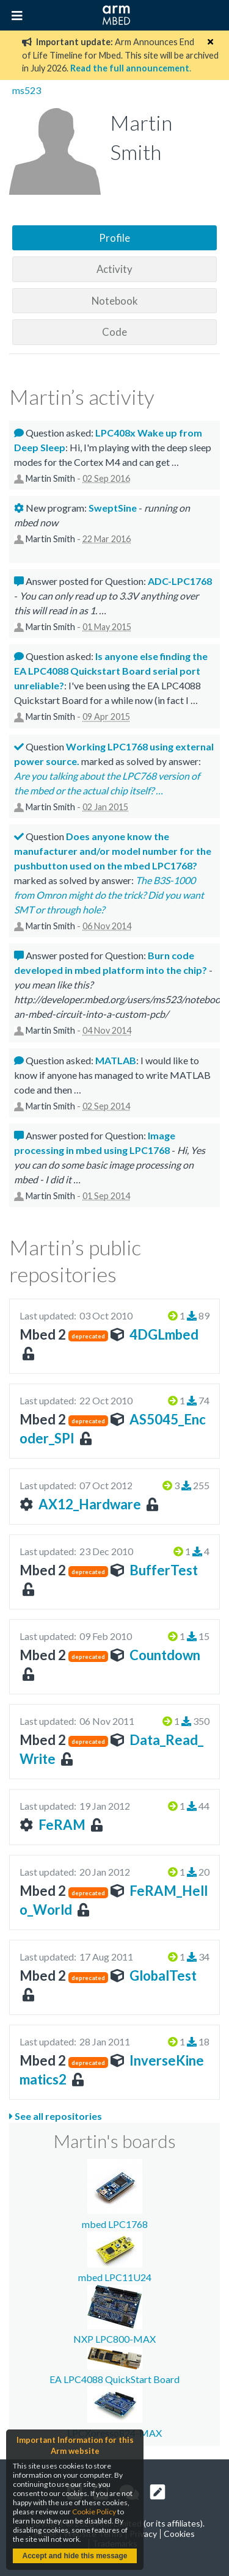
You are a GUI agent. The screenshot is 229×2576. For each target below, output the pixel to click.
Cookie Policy (94, 2511)
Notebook (115, 300)
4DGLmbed (163, 1334)
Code (114, 331)
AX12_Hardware (89, 1504)
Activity (114, 269)
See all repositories (55, 2116)
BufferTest (163, 1570)
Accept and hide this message (74, 2556)
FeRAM (61, 1824)
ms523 (26, 90)
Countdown (164, 1655)
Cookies (179, 2533)
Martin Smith (50, 478)
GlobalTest (163, 1975)
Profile (114, 237)
